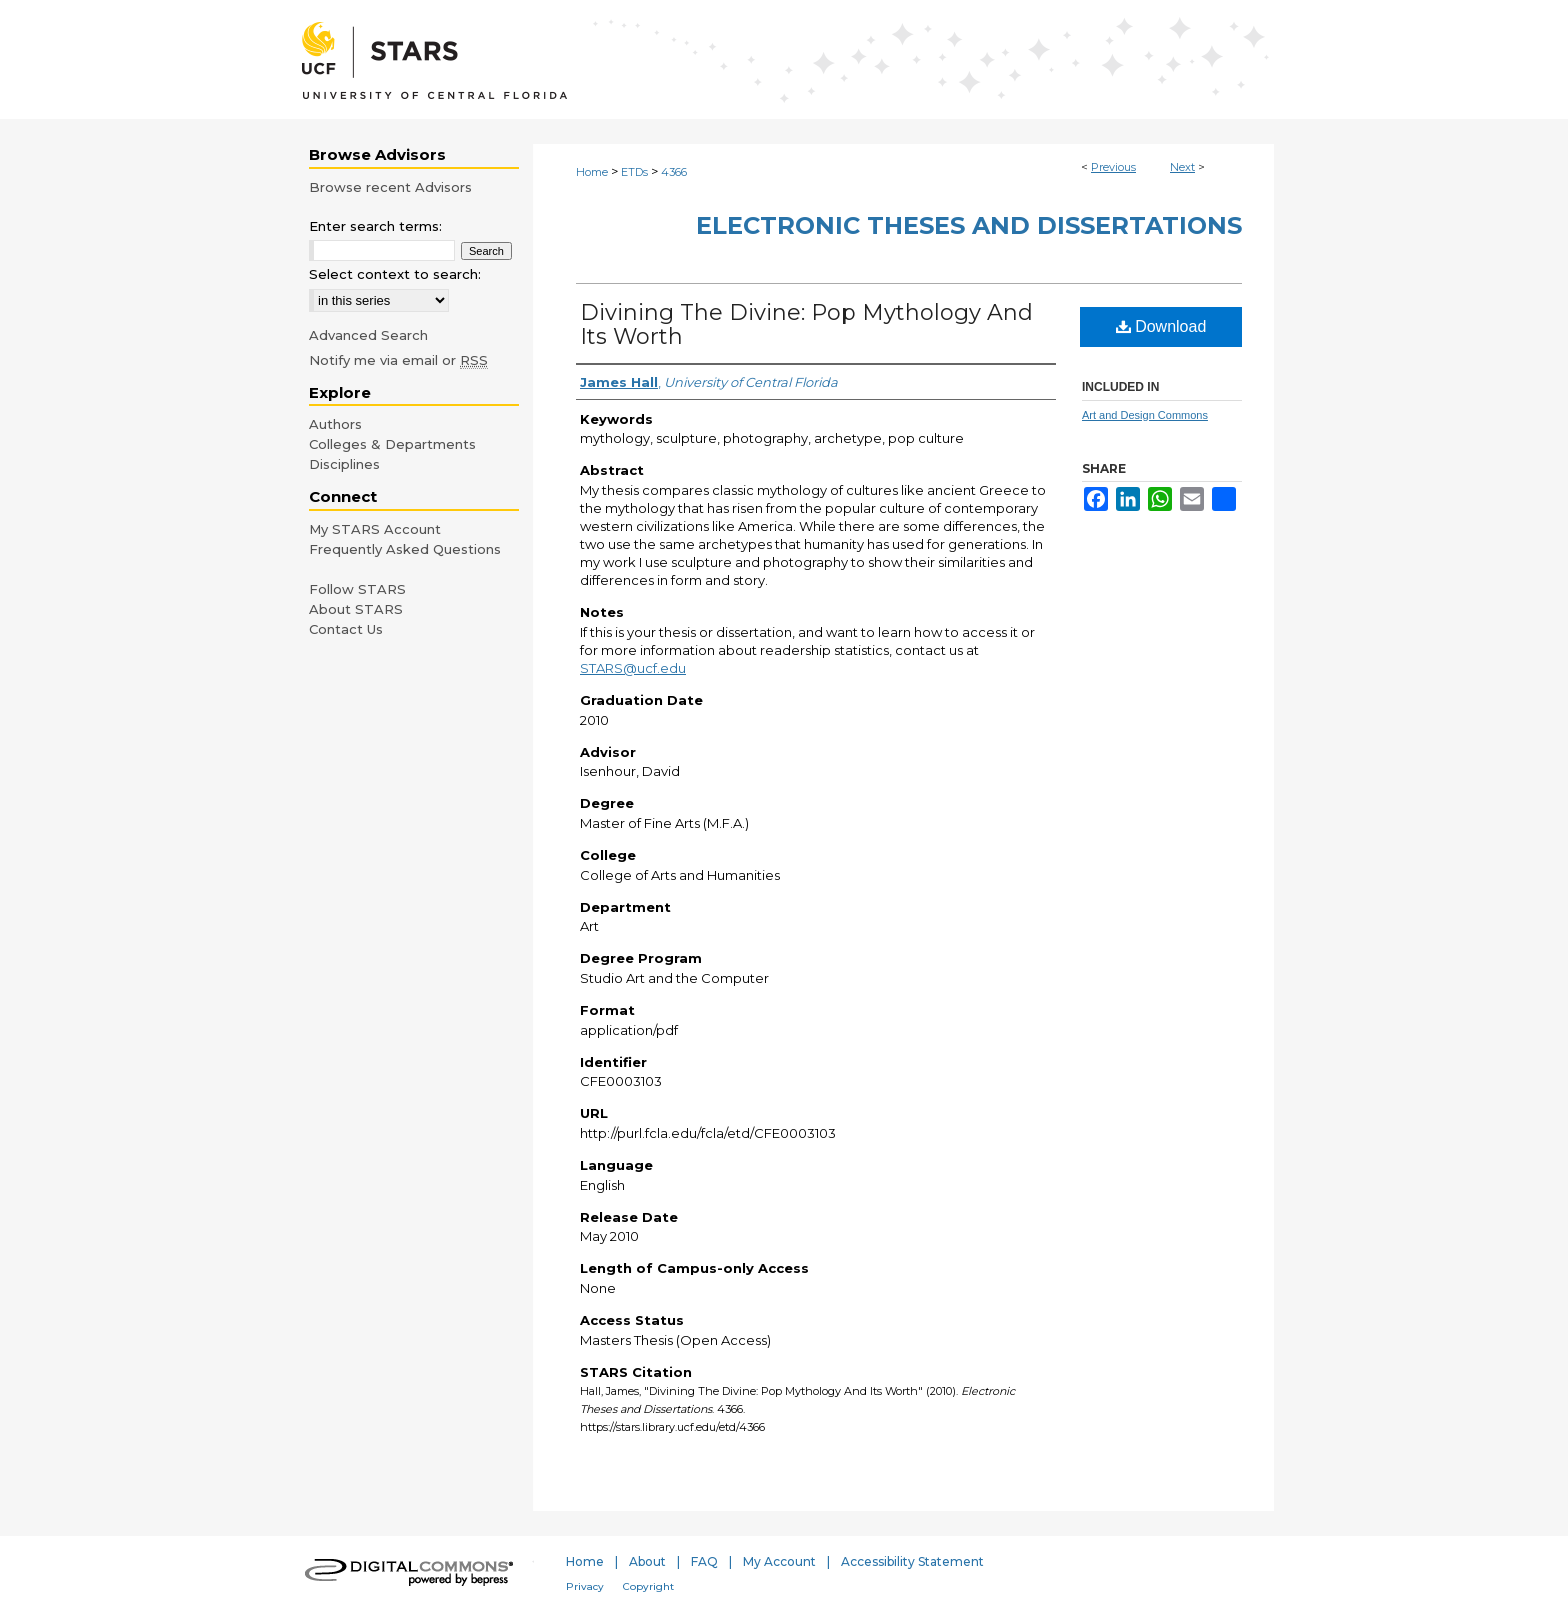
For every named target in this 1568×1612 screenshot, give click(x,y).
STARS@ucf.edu (633, 668)
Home (592, 172)
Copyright (648, 1586)
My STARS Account (375, 529)
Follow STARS (357, 589)
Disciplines (344, 464)
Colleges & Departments (392, 444)
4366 (674, 172)
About (647, 1561)
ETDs (634, 172)
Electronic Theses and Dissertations (969, 225)
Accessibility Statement (912, 1561)
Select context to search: (395, 274)
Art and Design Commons (1145, 415)
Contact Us (346, 629)
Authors (335, 424)
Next (1182, 167)
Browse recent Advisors (390, 187)
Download (1161, 326)
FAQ (704, 1561)
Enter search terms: (375, 226)
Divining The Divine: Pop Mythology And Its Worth (806, 324)
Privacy (585, 1586)
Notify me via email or (398, 360)
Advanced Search (368, 335)
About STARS (356, 609)
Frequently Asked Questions (405, 549)
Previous (1113, 167)
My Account (779, 1561)
